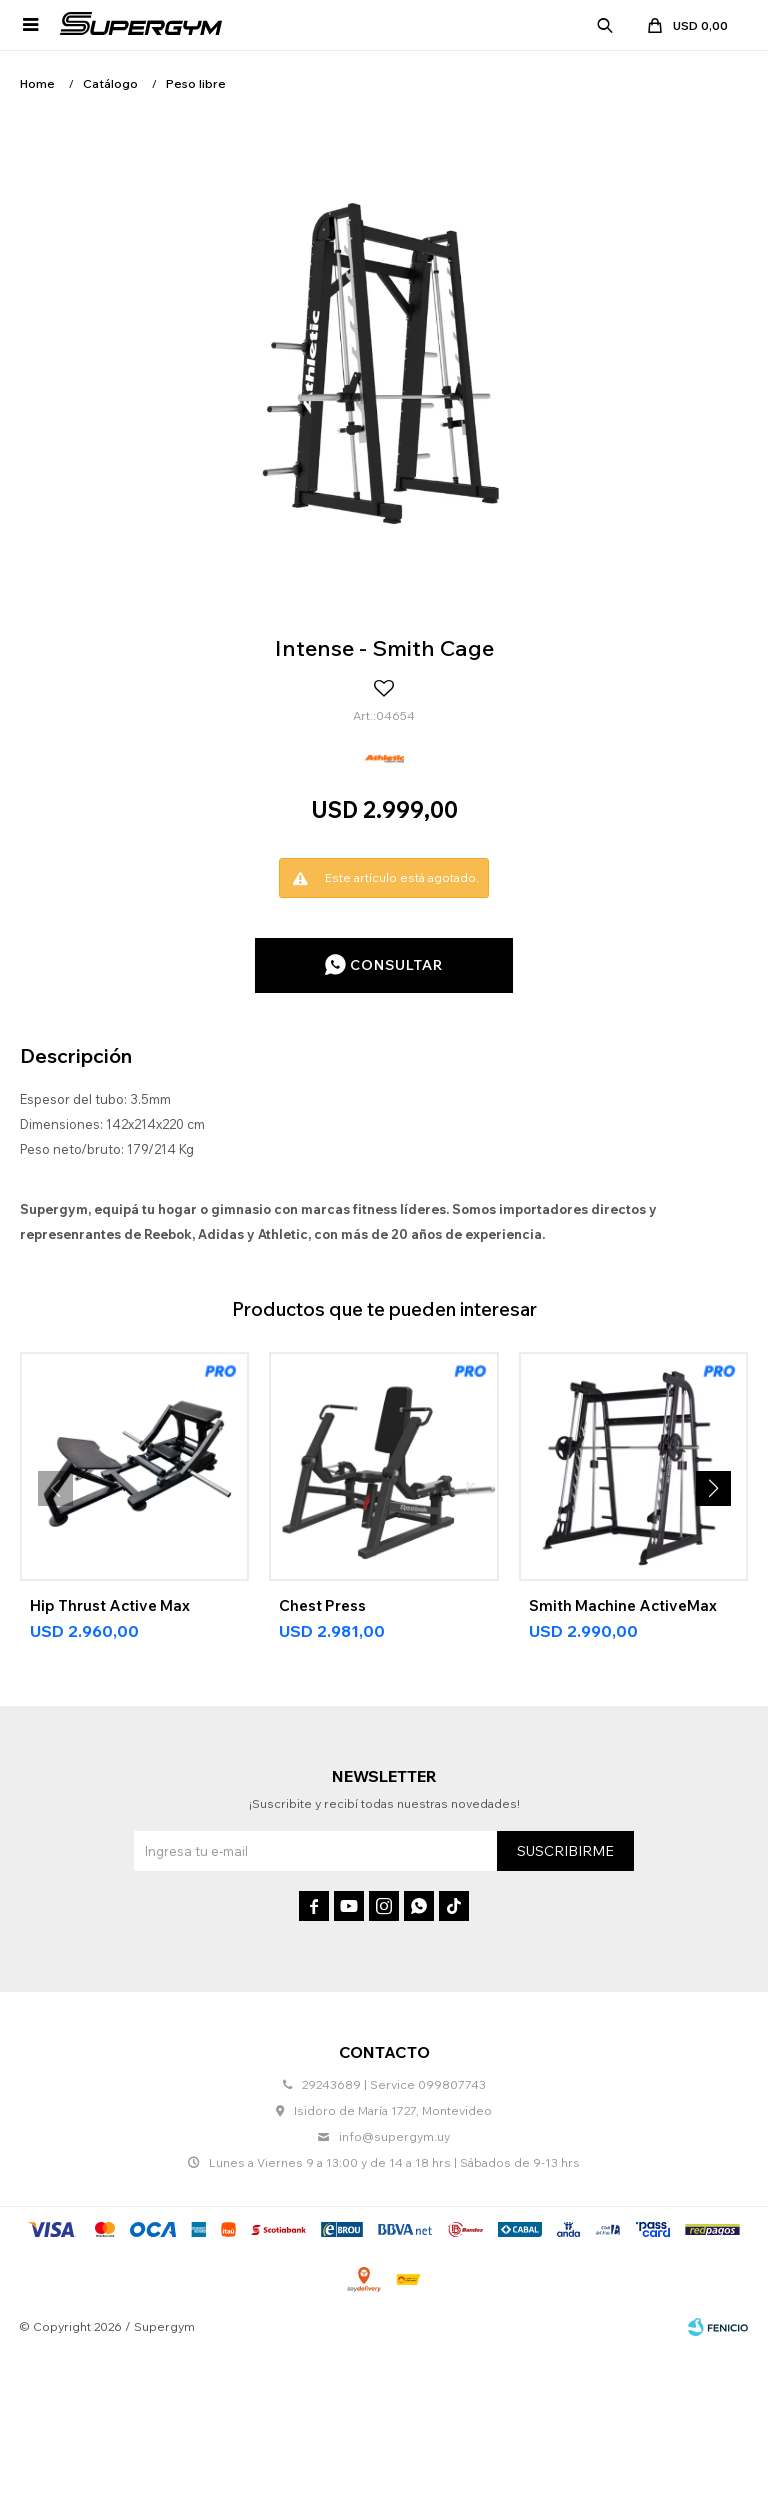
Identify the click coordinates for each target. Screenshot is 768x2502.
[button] (713, 1489)
